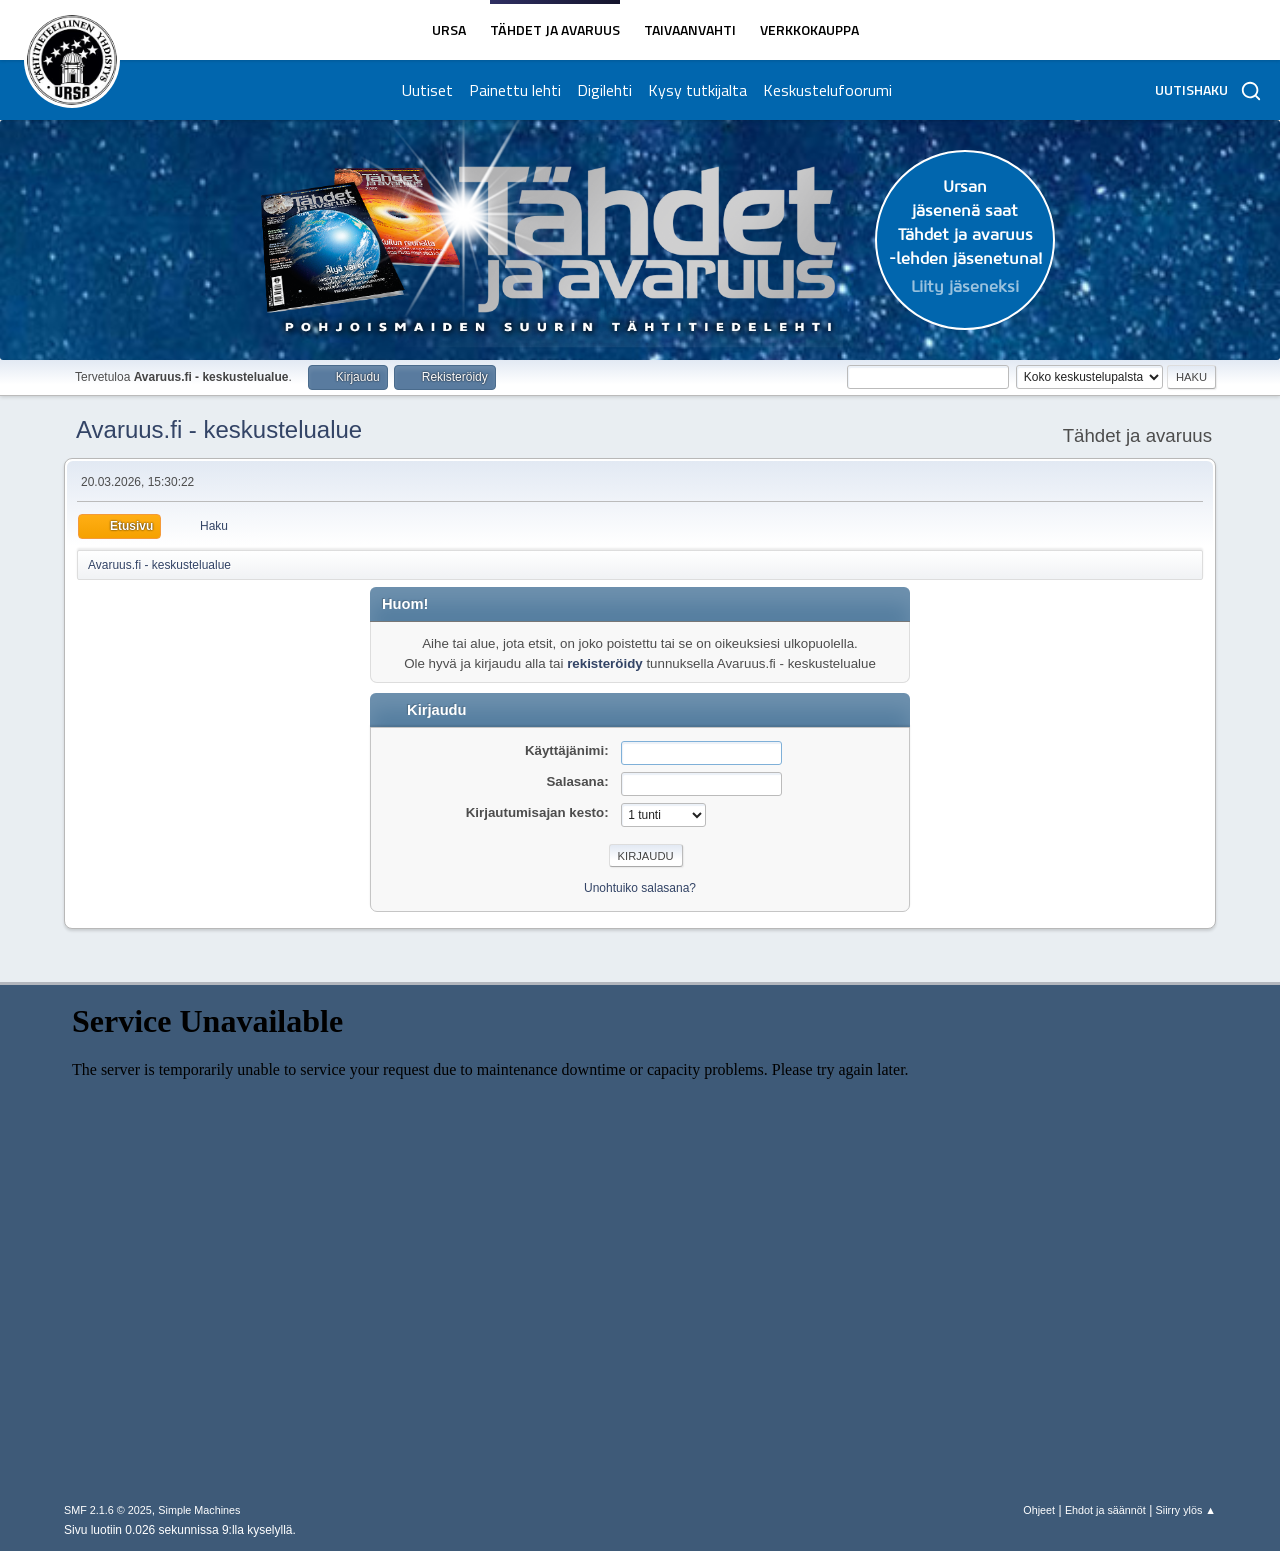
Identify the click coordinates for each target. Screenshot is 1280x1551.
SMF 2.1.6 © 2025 (108, 1510)
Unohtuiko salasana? (640, 888)
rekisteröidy (605, 663)
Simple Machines (199, 1510)
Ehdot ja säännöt (1105, 1510)
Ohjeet (1039, 1510)
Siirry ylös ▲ (1186, 1510)
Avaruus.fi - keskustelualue (219, 429)
